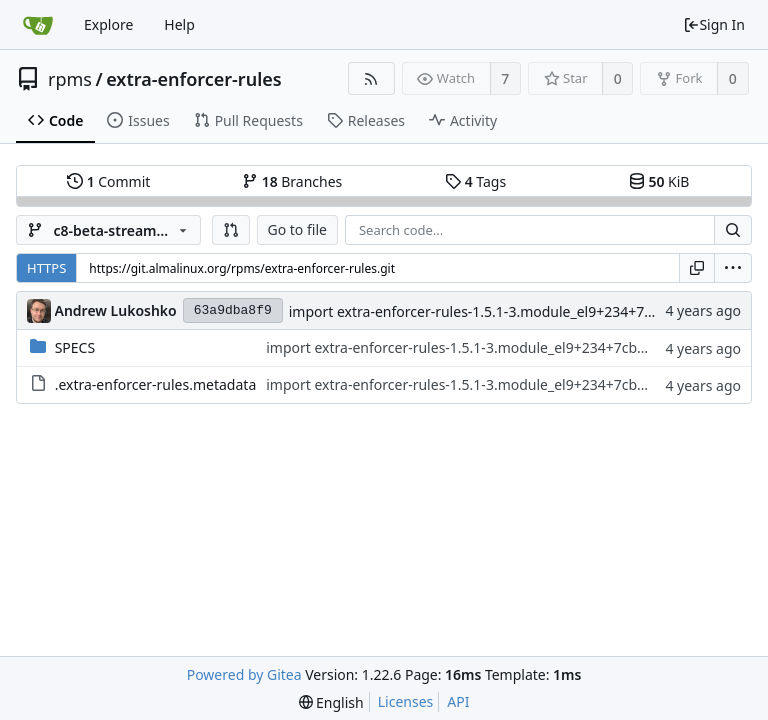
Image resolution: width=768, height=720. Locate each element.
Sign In (714, 24)
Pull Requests (248, 120)
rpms (70, 79)
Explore (108, 24)
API (458, 701)
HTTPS (46, 268)
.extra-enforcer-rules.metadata (156, 384)
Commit (108, 181)
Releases (366, 120)
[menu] (733, 268)
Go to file (297, 229)
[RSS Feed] (371, 78)
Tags (475, 181)
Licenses (406, 701)
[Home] (38, 25)
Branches (292, 181)
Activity (463, 120)
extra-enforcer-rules (193, 79)
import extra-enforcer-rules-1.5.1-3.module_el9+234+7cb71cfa (492, 311)
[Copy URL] (697, 268)
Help (179, 24)
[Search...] (733, 230)
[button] (231, 230)
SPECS (75, 347)
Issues (138, 120)
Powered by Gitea (244, 674)
